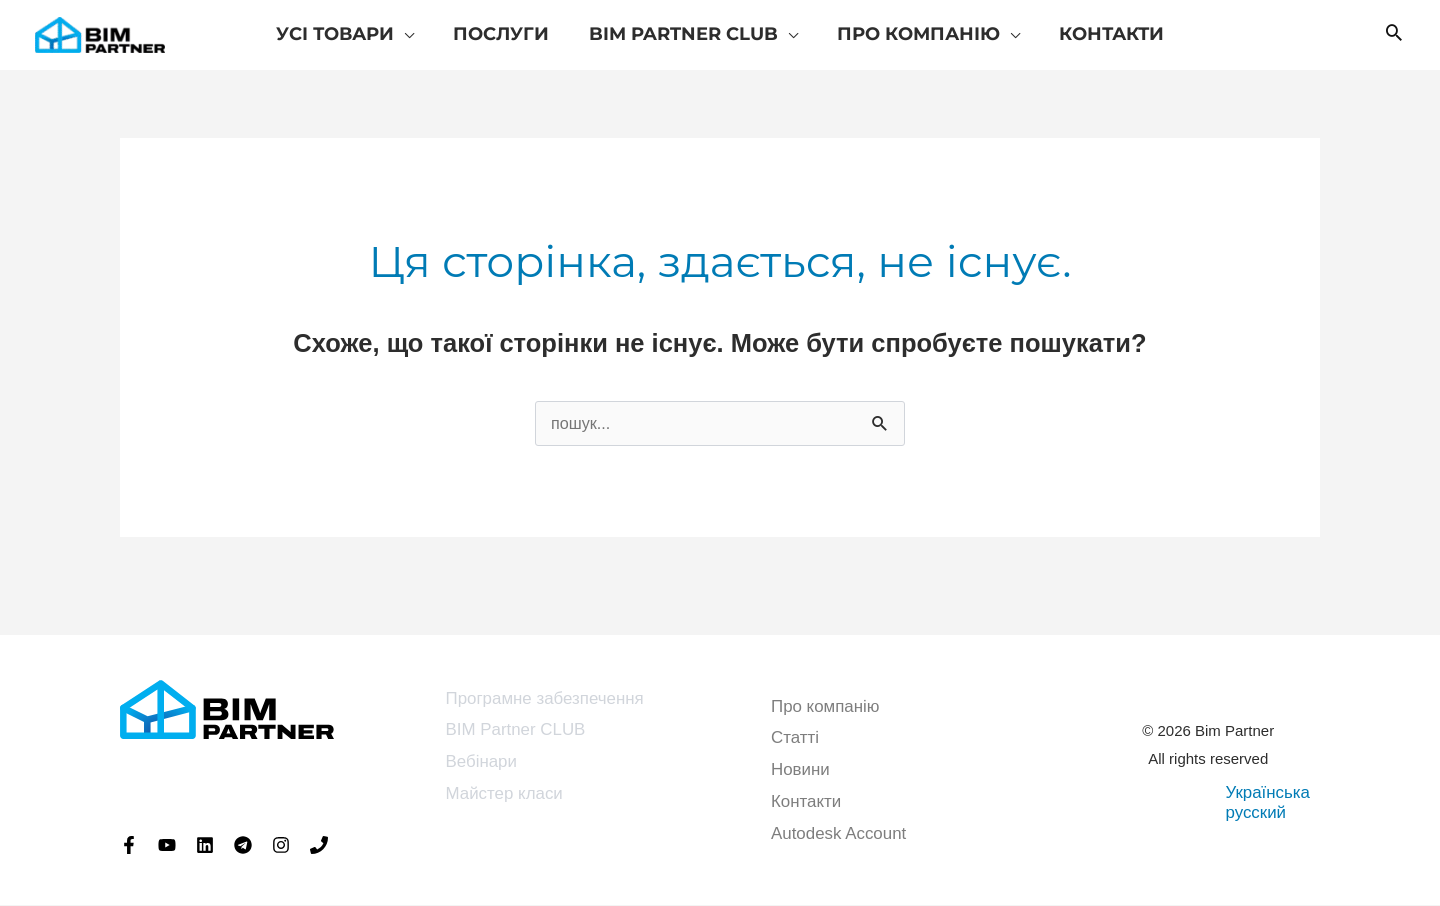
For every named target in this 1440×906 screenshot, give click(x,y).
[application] (410, 34)
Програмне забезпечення (546, 699)
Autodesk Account (839, 833)
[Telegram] (243, 846)
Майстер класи (505, 794)
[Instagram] (281, 846)
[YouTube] (167, 846)
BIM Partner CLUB (516, 731)
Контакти (806, 802)
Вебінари (482, 762)
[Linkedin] (205, 846)
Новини (800, 770)
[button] (1394, 34)
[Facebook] (129, 846)
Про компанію (825, 707)
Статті (795, 739)
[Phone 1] (319, 846)
